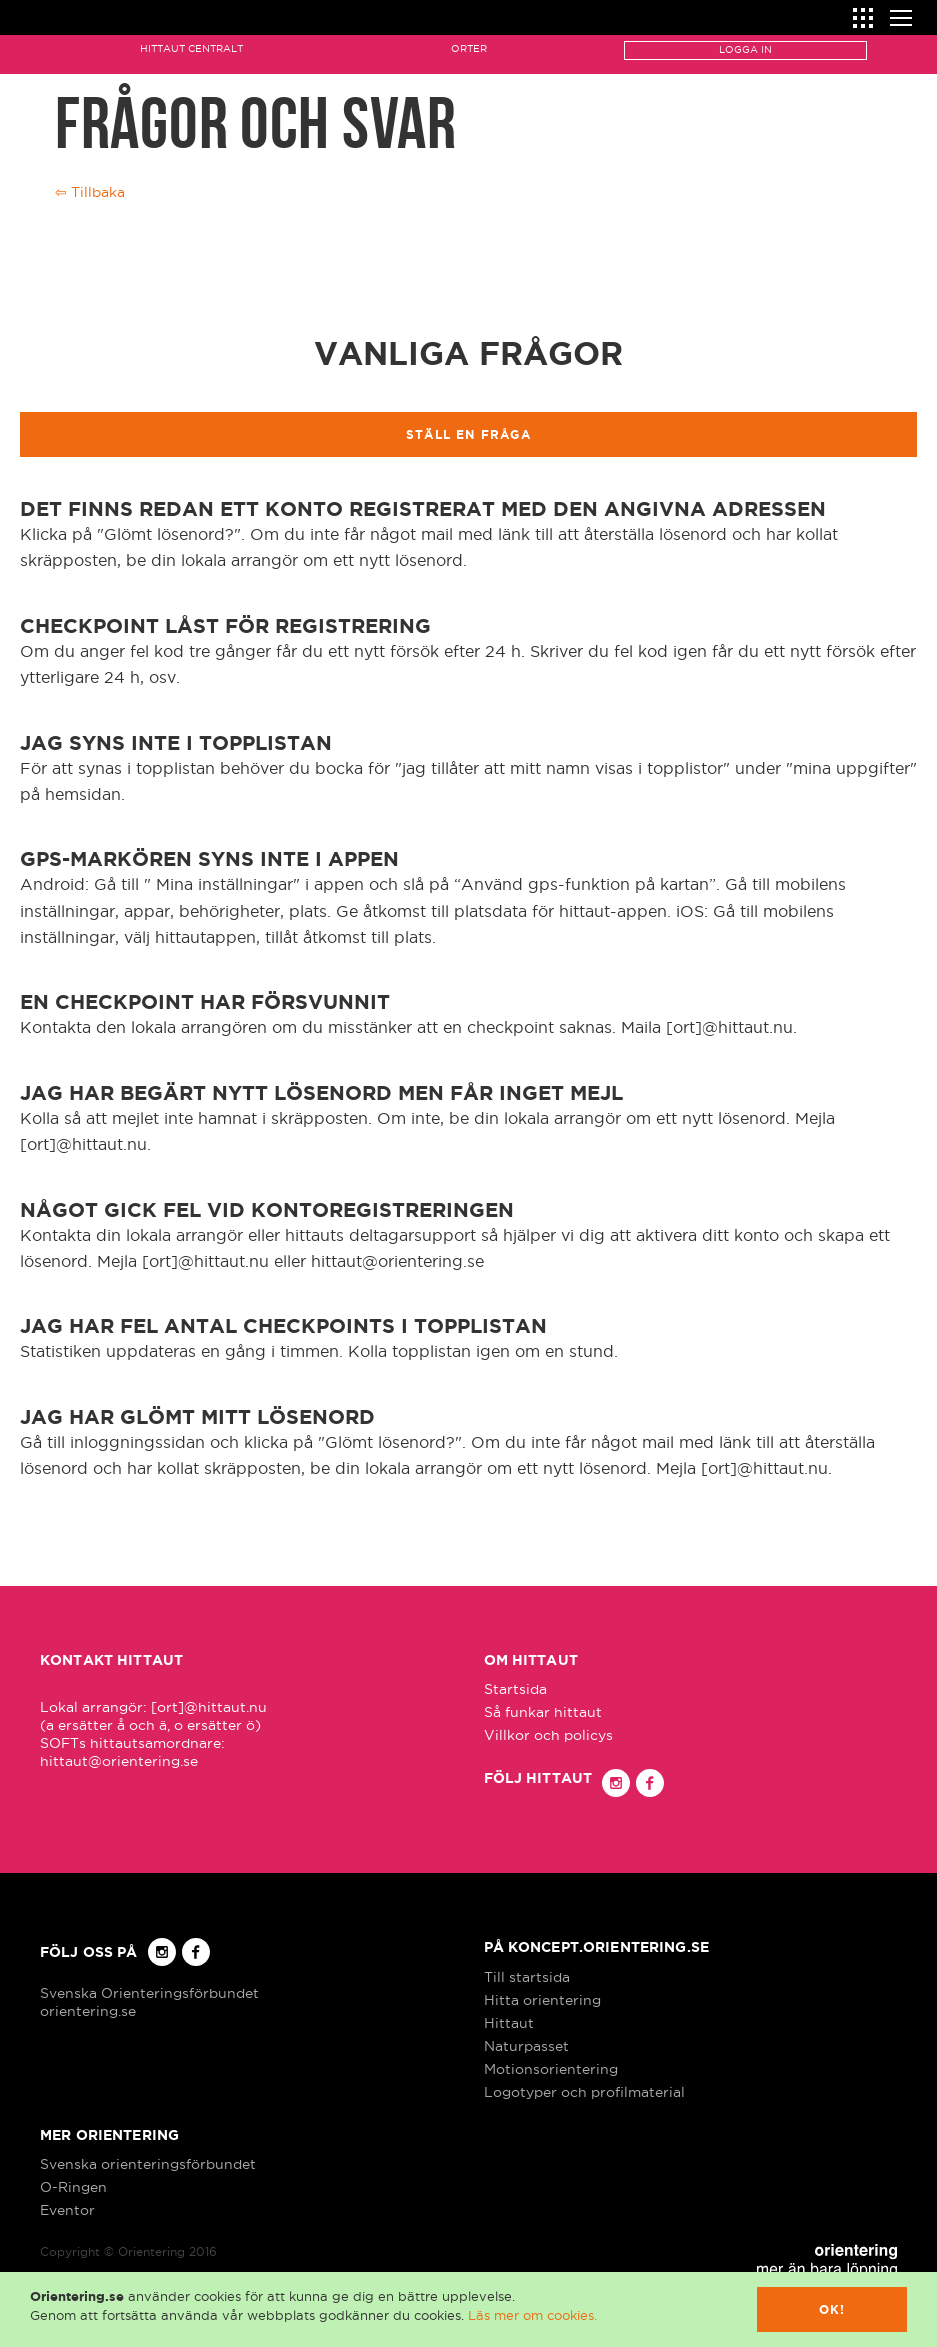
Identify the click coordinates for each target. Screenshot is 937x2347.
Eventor (67, 2210)
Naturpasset (526, 2046)
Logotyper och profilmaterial (584, 2092)
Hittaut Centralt (191, 48)
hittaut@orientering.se (119, 1761)
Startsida (515, 1689)
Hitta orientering (542, 2000)
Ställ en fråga (468, 434)
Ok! (832, 2309)
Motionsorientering (551, 2069)
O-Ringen (73, 2187)
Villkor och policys (548, 1735)
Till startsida (527, 1977)
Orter (469, 48)
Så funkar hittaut (543, 1712)
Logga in (745, 49)
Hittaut (509, 2023)
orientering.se (88, 2011)
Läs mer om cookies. (532, 2315)
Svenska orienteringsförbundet (148, 2164)
